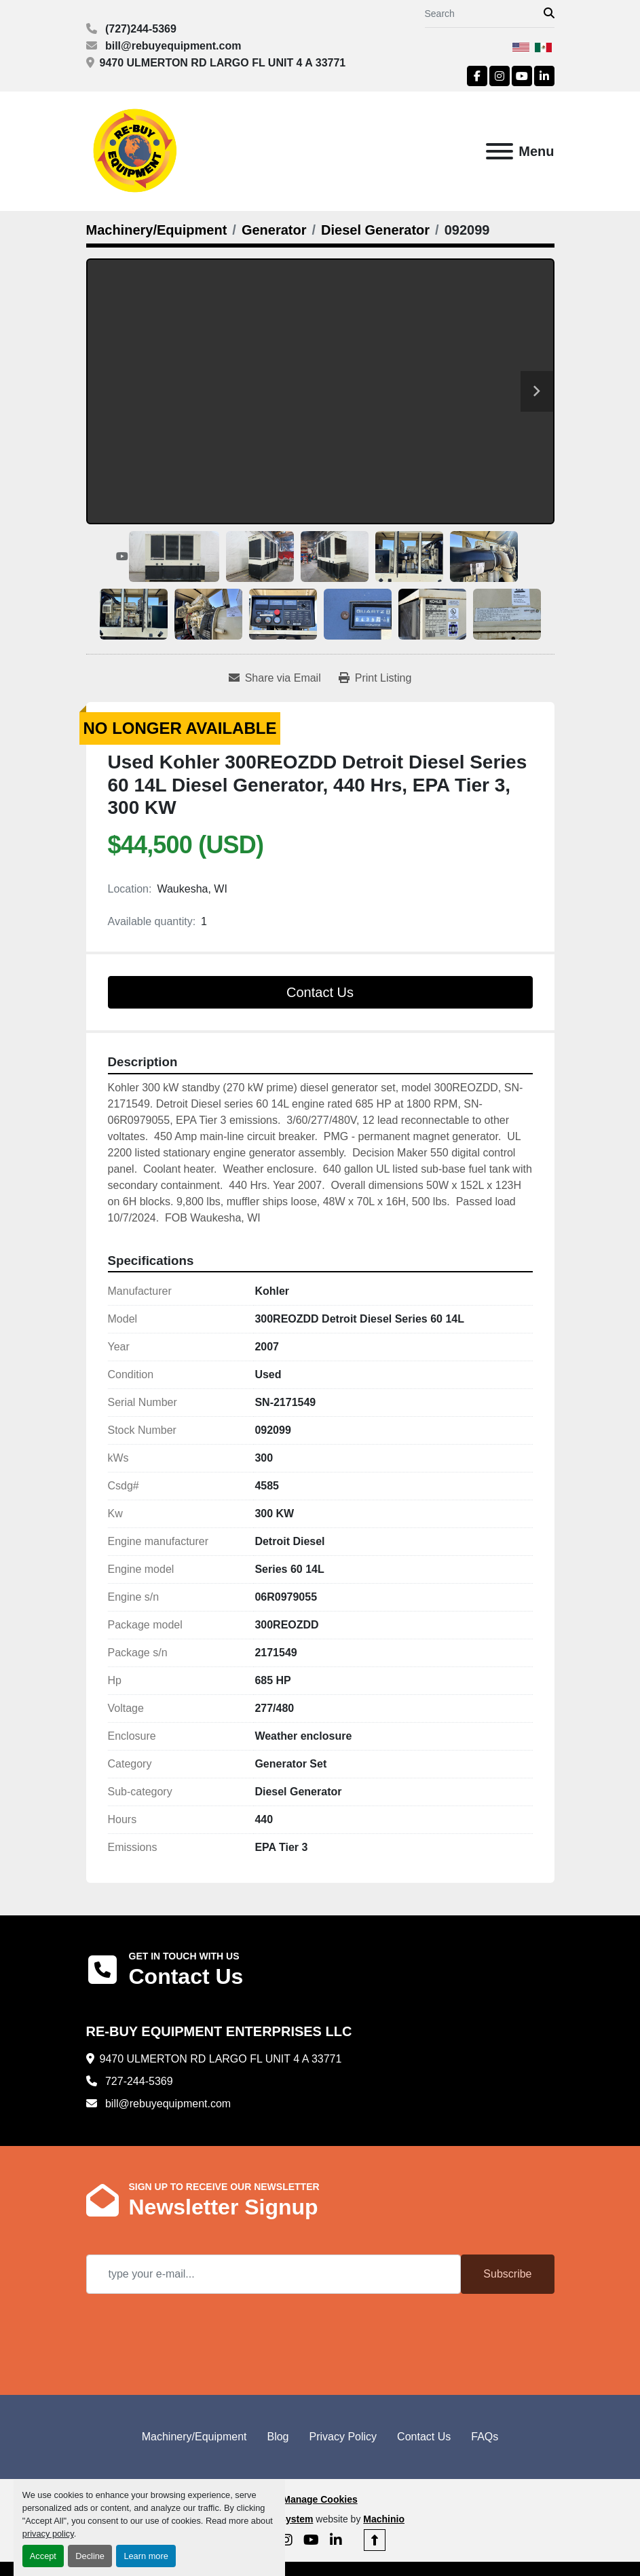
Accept (43, 2556)
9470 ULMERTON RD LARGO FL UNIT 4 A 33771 (223, 63)
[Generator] (274, 229)
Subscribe (507, 2274)
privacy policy (48, 2534)
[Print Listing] (375, 678)
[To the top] (374, 2540)
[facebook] (477, 76)
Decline (90, 2556)
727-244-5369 (137, 2081)
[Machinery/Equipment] (156, 229)
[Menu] (499, 151)
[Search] (484, 14)
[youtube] (522, 76)
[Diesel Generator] (375, 229)
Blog (277, 2436)
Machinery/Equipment (194, 2436)
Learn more (146, 2556)
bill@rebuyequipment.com (172, 46)
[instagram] (499, 76)
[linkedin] (544, 76)
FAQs (484, 2436)
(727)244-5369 (139, 29)
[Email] (274, 2274)
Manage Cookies (319, 2499)
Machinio (383, 2519)
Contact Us (320, 992)
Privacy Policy (343, 2436)
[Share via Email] (275, 678)
